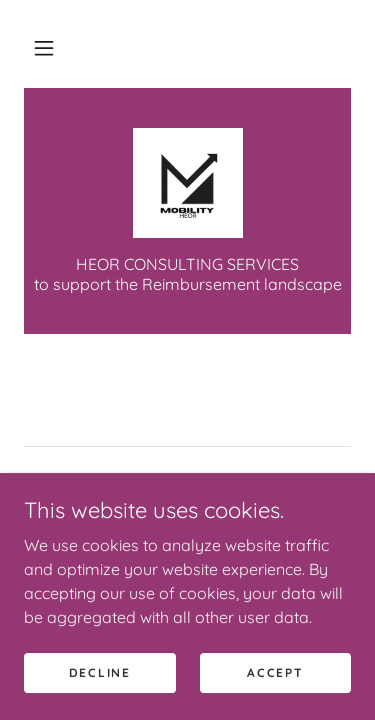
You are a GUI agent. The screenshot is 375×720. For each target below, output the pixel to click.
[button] (44, 48)
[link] (188, 183)
